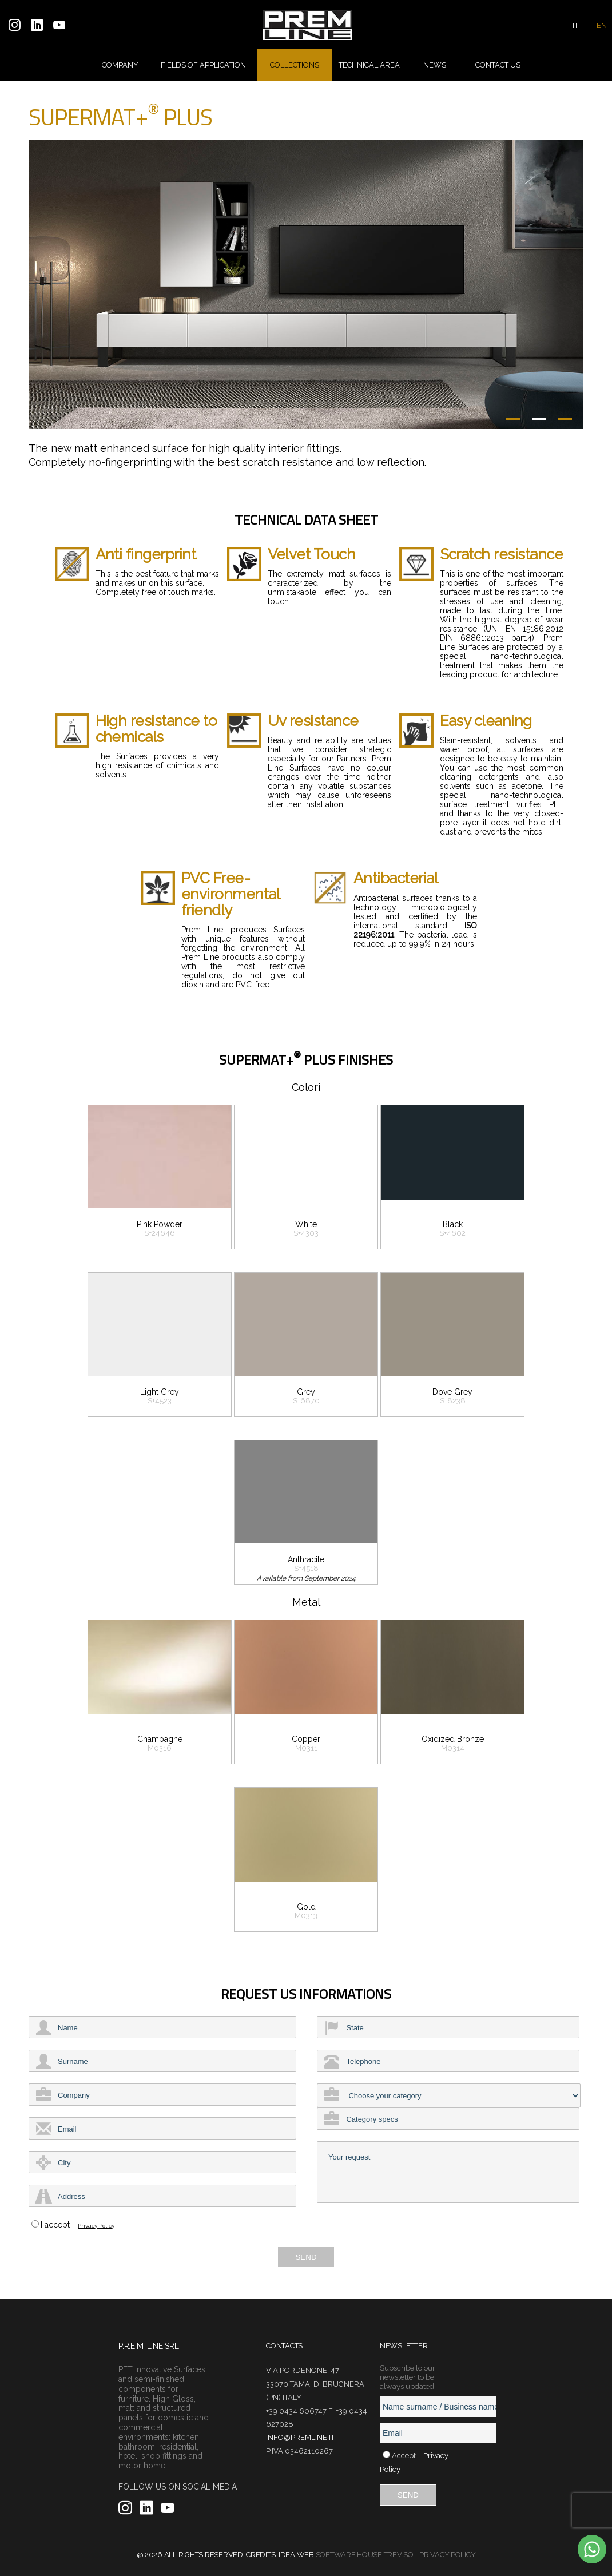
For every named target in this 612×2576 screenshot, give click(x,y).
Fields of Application (203, 65)
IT (575, 25)
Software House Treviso (365, 2554)
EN (602, 25)
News (434, 65)
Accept (404, 2455)
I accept (55, 2224)
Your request (448, 2172)
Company (120, 65)
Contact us (497, 65)
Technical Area (369, 65)
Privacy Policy (96, 2225)
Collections (294, 65)
